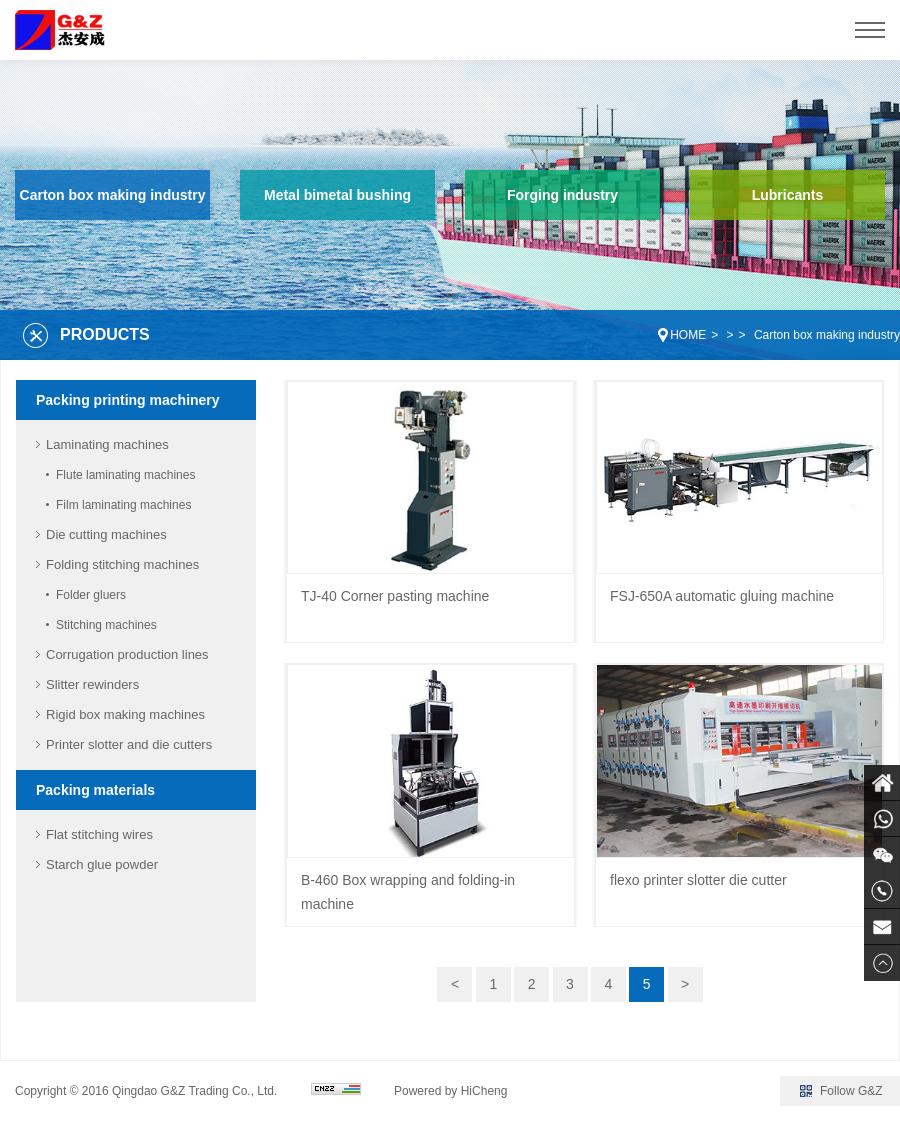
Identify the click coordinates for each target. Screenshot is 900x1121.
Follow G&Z (851, 1091)
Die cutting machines (106, 534)
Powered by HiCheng (450, 1091)
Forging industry (562, 195)
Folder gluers (91, 595)
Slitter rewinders (92, 684)
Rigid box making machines (125, 714)
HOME (688, 335)
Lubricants (788, 195)
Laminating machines (107, 444)
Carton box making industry (113, 195)
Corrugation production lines (127, 654)
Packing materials (95, 790)
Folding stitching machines (122, 564)
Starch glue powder (102, 864)
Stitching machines (106, 625)
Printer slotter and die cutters (129, 744)
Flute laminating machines (125, 475)
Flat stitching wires (99, 834)
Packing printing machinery (128, 400)
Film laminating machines (123, 505)
